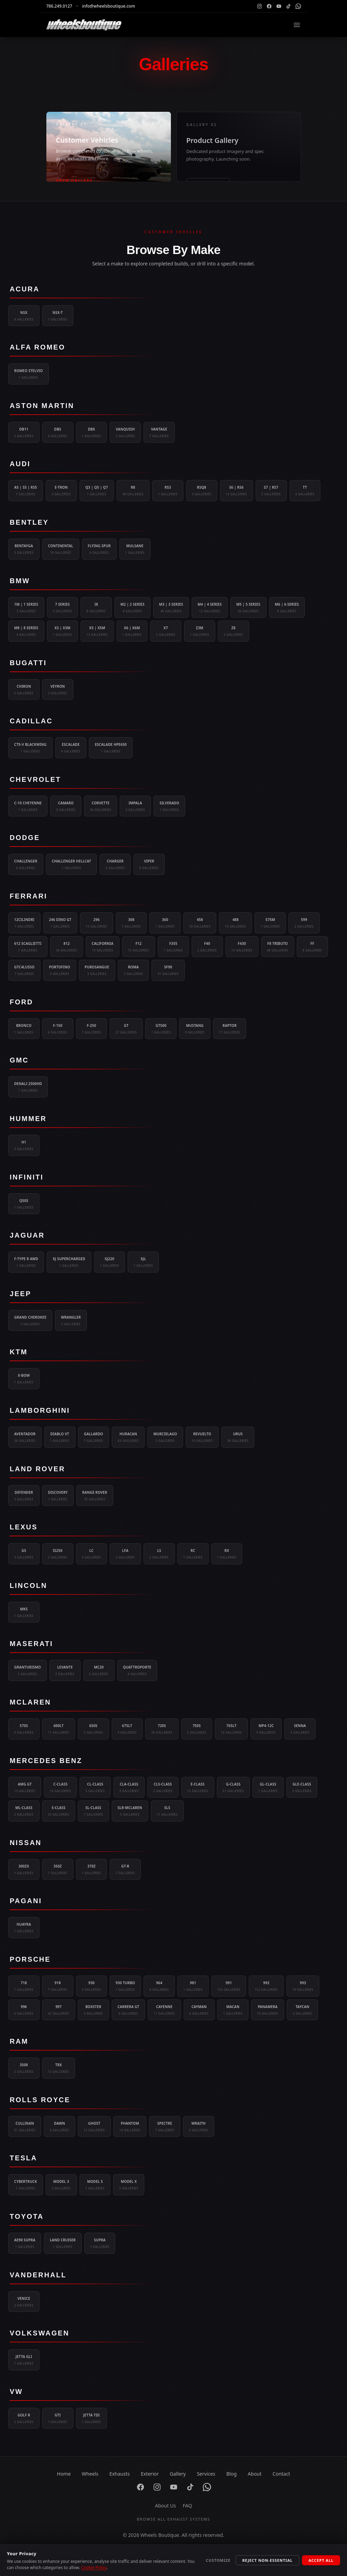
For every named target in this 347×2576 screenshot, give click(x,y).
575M (270, 923)
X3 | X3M (62, 631)
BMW (20, 581)
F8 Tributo (277, 947)
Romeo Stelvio (28, 374)
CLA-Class (129, 1787)
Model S (95, 2185)
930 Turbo (125, 1986)
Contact (281, 2473)
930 (91, 1986)
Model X (128, 2185)
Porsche (30, 1959)
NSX (24, 316)
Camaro (65, 806)
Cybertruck (25, 2185)
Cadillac (31, 721)
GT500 (161, 1029)
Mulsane (135, 549)
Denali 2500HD (28, 1087)
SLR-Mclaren (130, 1811)
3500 (24, 2068)
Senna (300, 1729)
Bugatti (28, 663)
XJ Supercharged (69, 1262)
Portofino (59, 970)
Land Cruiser (63, 2243)
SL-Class (93, 1811)
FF (312, 947)
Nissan (26, 1842)
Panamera (267, 2010)
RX (227, 1554)
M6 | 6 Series (287, 608)
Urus (237, 1437)
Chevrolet (35, 779)
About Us (165, 2505)
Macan (233, 2010)
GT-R (125, 1869)
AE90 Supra (24, 2243)
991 (228, 1986)
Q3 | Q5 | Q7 (96, 491)
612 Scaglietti (28, 947)
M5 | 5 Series (248, 608)
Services (206, 2473)
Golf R (24, 2418)
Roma (133, 970)
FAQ (187, 2505)
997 (58, 2010)
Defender (24, 1496)
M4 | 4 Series (210, 608)
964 (159, 1986)
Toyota (27, 2216)
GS (24, 1554)
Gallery (178, 2473)
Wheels (90, 2473)
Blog (231, 2473)
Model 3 (61, 2185)
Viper (149, 864)
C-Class (60, 1787)
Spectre (164, 2127)
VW (16, 2391)
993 (302, 1986)
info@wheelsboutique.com (108, 6)
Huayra (24, 1928)
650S (93, 1729)
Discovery (58, 1496)
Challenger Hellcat (71, 864)
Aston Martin (42, 405)
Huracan (128, 1437)
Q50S (24, 1204)
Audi (20, 464)
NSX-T (57, 316)
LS (159, 1554)
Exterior (150, 2473)
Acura (24, 289)
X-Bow (24, 1379)
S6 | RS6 (236, 491)
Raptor (229, 1029)
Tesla (23, 2158)
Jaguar (27, 1235)
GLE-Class (302, 1787)
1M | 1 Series (26, 608)
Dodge (25, 837)
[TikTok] (288, 6)
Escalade (71, 748)
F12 (138, 947)
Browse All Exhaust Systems (173, 2519)
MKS (24, 1612)
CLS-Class (163, 1787)
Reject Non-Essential (267, 2560)
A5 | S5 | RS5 (25, 491)
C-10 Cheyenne (28, 806)
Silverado (169, 806)
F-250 (91, 1029)
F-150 (57, 1029)
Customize (218, 2560)
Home (64, 2473)
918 (57, 1986)
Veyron (57, 690)
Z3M (199, 631)
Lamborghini (40, 1410)
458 (199, 923)
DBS (57, 433)
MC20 (99, 1670)
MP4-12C (266, 1729)
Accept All (321, 2560)
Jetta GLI (24, 2360)
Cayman (199, 2010)
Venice (24, 2302)
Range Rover (94, 1496)
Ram (19, 2041)
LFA (125, 1554)
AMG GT (24, 1787)
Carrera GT (128, 2010)
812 (66, 947)
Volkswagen (39, 2333)
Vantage (159, 433)
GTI (57, 2418)
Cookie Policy (94, 2567)
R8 (133, 491)
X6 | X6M (132, 631)
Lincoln (28, 1585)
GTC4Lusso (24, 970)
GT (126, 1029)
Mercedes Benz (46, 1760)
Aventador (25, 1437)
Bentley (29, 522)
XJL (143, 1262)
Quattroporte (137, 1670)
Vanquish (125, 433)
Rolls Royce (40, 2100)
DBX (91, 433)
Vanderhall (38, 2275)
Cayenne (164, 2010)
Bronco (24, 1029)
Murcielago (165, 1437)
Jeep (20, 1294)
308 (131, 923)
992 (266, 1986)
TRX (58, 2068)
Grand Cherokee (30, 1321)
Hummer (28, 1118)
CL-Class (95, 1787)
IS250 (57, 1554)
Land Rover (37, 1469)
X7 (165, 631)
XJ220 (109, 1262)
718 (24, 1986)
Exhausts (119, 2473)
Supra (100, 2243)
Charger (115, 864)
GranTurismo (27, 1670)
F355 (173, 947)
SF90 (168, 970)
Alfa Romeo (37, 347)
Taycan (302, 2010)
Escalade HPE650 (111, 748)
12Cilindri (24, 923)
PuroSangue (97, 970)
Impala (135, 806)
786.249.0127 (59, 6)
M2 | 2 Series (132, 608)
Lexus (24, 1527)
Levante (65, 1670)
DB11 (24, 433)
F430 (242, 947)
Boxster (93, 2010)
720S (161, 1729)
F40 (207, 947)
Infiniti (27, 1177)
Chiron (24, 690)
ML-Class (24, 1811)
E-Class (197, 1787)
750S (197, 1729)
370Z (91, 1869)
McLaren (30, 1702)
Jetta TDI (91, 2418)
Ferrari (28, 896)
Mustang (194, 1029)
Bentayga (24, 549)
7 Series (62, 608)
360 (165, 923)
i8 (96, 608)
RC (193, 1554)
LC (91, 1554)
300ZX (24, 1869)
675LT (127, 1729)
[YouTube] (279, 6)
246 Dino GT (60, 923)
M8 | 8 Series (26, 631)
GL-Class (268, 1787)
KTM (19, 1352)
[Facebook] (269, 6)
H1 (24, 1145)
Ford (21, 1002)
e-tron (61, 491)
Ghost (94, 2127)
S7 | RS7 (271, 491)
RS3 (167, 491)
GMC (19, 1060)
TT (305, 491)
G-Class (233, 1787)
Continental (60, 549)
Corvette (100, 806)
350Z (57, 1869)
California (102, 947)
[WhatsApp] (298, 6)
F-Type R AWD (26, 1262)
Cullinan (24, 2127)
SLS (167, 1811)
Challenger (25, 864)
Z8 (233, 631)
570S (24, 1729)
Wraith (198, 2127)
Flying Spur (99, 549)
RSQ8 (201, 491)
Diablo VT (60, 1437)
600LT (58, 1729)
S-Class (58, 1811)
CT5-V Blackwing (30, 748)
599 (304, 923)
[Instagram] (259, 6)
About (255, 2473)
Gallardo (93, 1437)
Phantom (129, 2127)
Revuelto (202, 1437)
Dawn (59, 2127)
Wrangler (71, 1321)
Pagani (26, 1901)
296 (96, 923)
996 (24, 2010)
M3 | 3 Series (171, 608)
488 (235, 923)
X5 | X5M (97, 631)
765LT (231, 1729)
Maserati (31, 1643)
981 (193, 1986)
